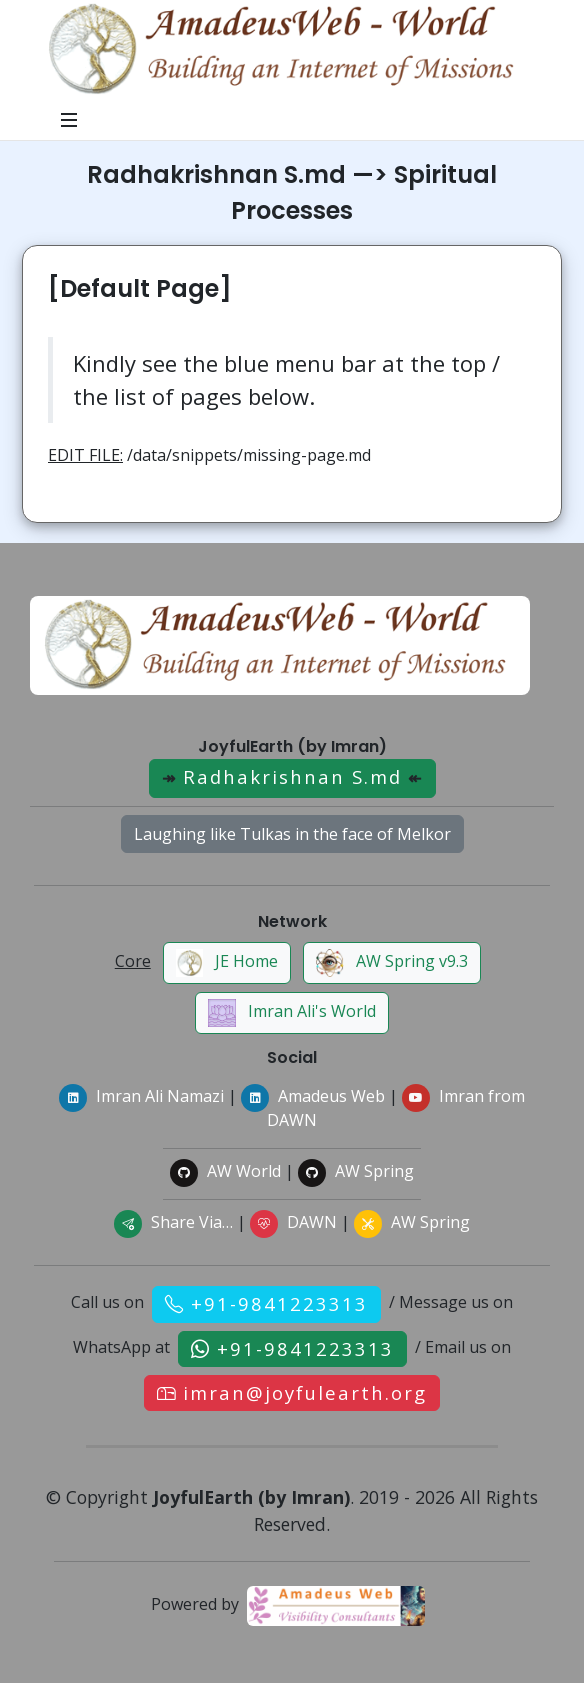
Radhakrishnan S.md (292, 776)
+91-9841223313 (279, 1303)
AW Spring (356, 1171)
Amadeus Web (313, 1096)
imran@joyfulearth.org (305, 1392)
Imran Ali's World (292, 1013)
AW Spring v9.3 (392, 963)
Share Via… (173, 1222)
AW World (225, 1171)
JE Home (227, 963)
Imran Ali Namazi (141, 1096)
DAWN (293, 1222)
